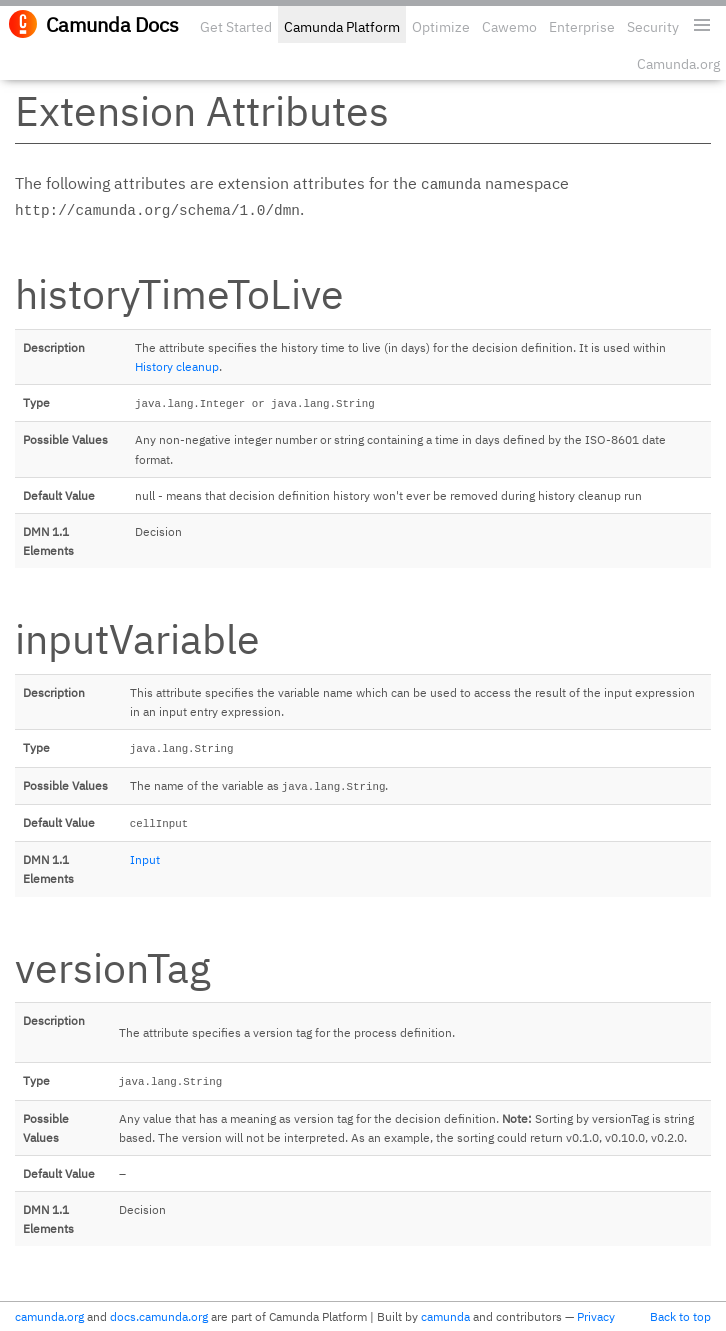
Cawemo (509, 27)
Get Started (236, 27)
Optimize (441, 27)
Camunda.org (678, 64)
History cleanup (177, 366)
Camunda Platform (342, 27)
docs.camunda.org (159, 1316)
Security (653, 27)
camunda (445, 1316)
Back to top (680, 1316)
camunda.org (49, 1316)
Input (145, 859)
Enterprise (582, 27)
